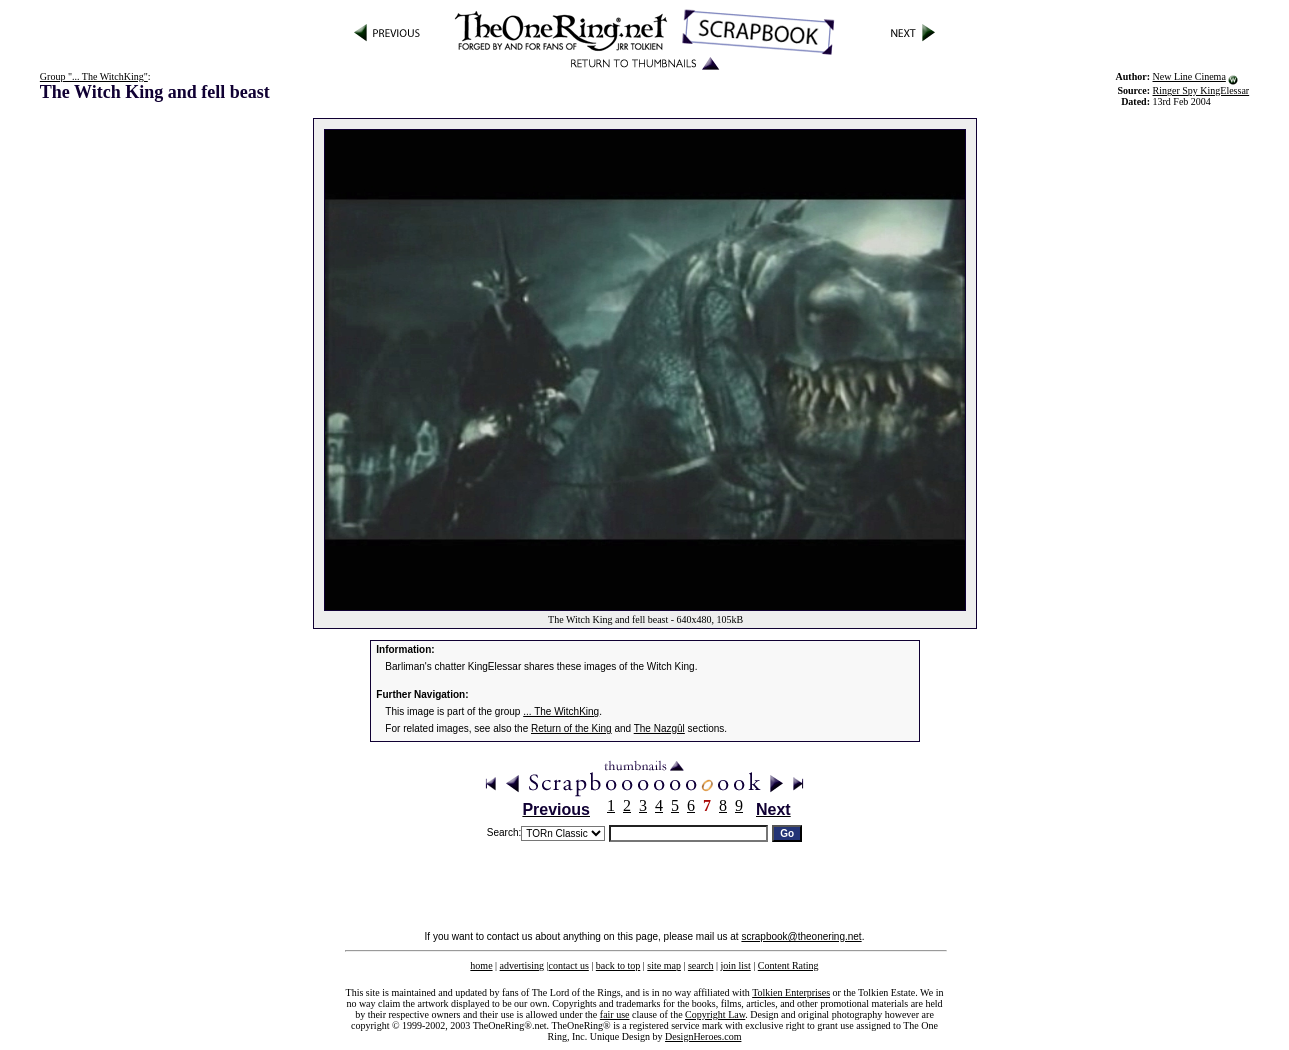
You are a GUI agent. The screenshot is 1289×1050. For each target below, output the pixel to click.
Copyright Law (715, 1014)
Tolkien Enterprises (791, 992)
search (701, 965)
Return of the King (571, 728)
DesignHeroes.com (703, 1036)
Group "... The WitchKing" (94, 76)
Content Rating (788, 965)
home (481, 965)
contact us (569, 965)
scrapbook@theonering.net (801, 936)
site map (664, 965)
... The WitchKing (561, 711)
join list (735, 965)
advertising (522, 965)
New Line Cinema (1189, 76)
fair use (615, 1014)
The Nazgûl (659, 728)
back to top (618, 965)
